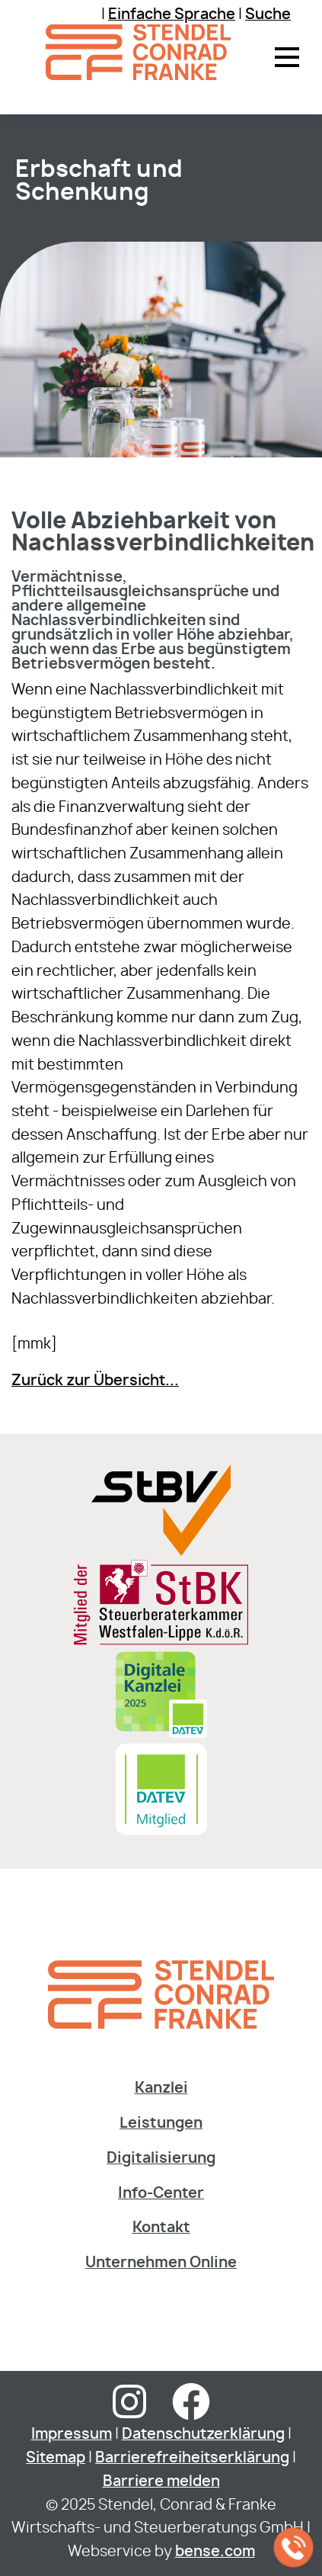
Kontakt (161, 2228)
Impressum (71, 2434)
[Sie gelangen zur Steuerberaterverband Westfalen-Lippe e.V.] (161, 1552)
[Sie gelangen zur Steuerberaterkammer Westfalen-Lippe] (161, 1641)
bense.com (215, 2552)
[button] (287, 57)
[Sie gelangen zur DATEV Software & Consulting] (161, 1831)
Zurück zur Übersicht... (95, 1381)
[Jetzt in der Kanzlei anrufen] (294, 2548)
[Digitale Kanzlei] (161, 1736)
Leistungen (161, 2123)
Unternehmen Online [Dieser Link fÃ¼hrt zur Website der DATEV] (161, 2263)
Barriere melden (161, 2482)
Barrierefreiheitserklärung (192, 2458)
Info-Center (161, 2193)
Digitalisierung (161, 2158)
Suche (268, 15)
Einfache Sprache (171, 15)
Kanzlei (161, 2088)
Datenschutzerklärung (203, 2434)
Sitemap (55, 2458)
